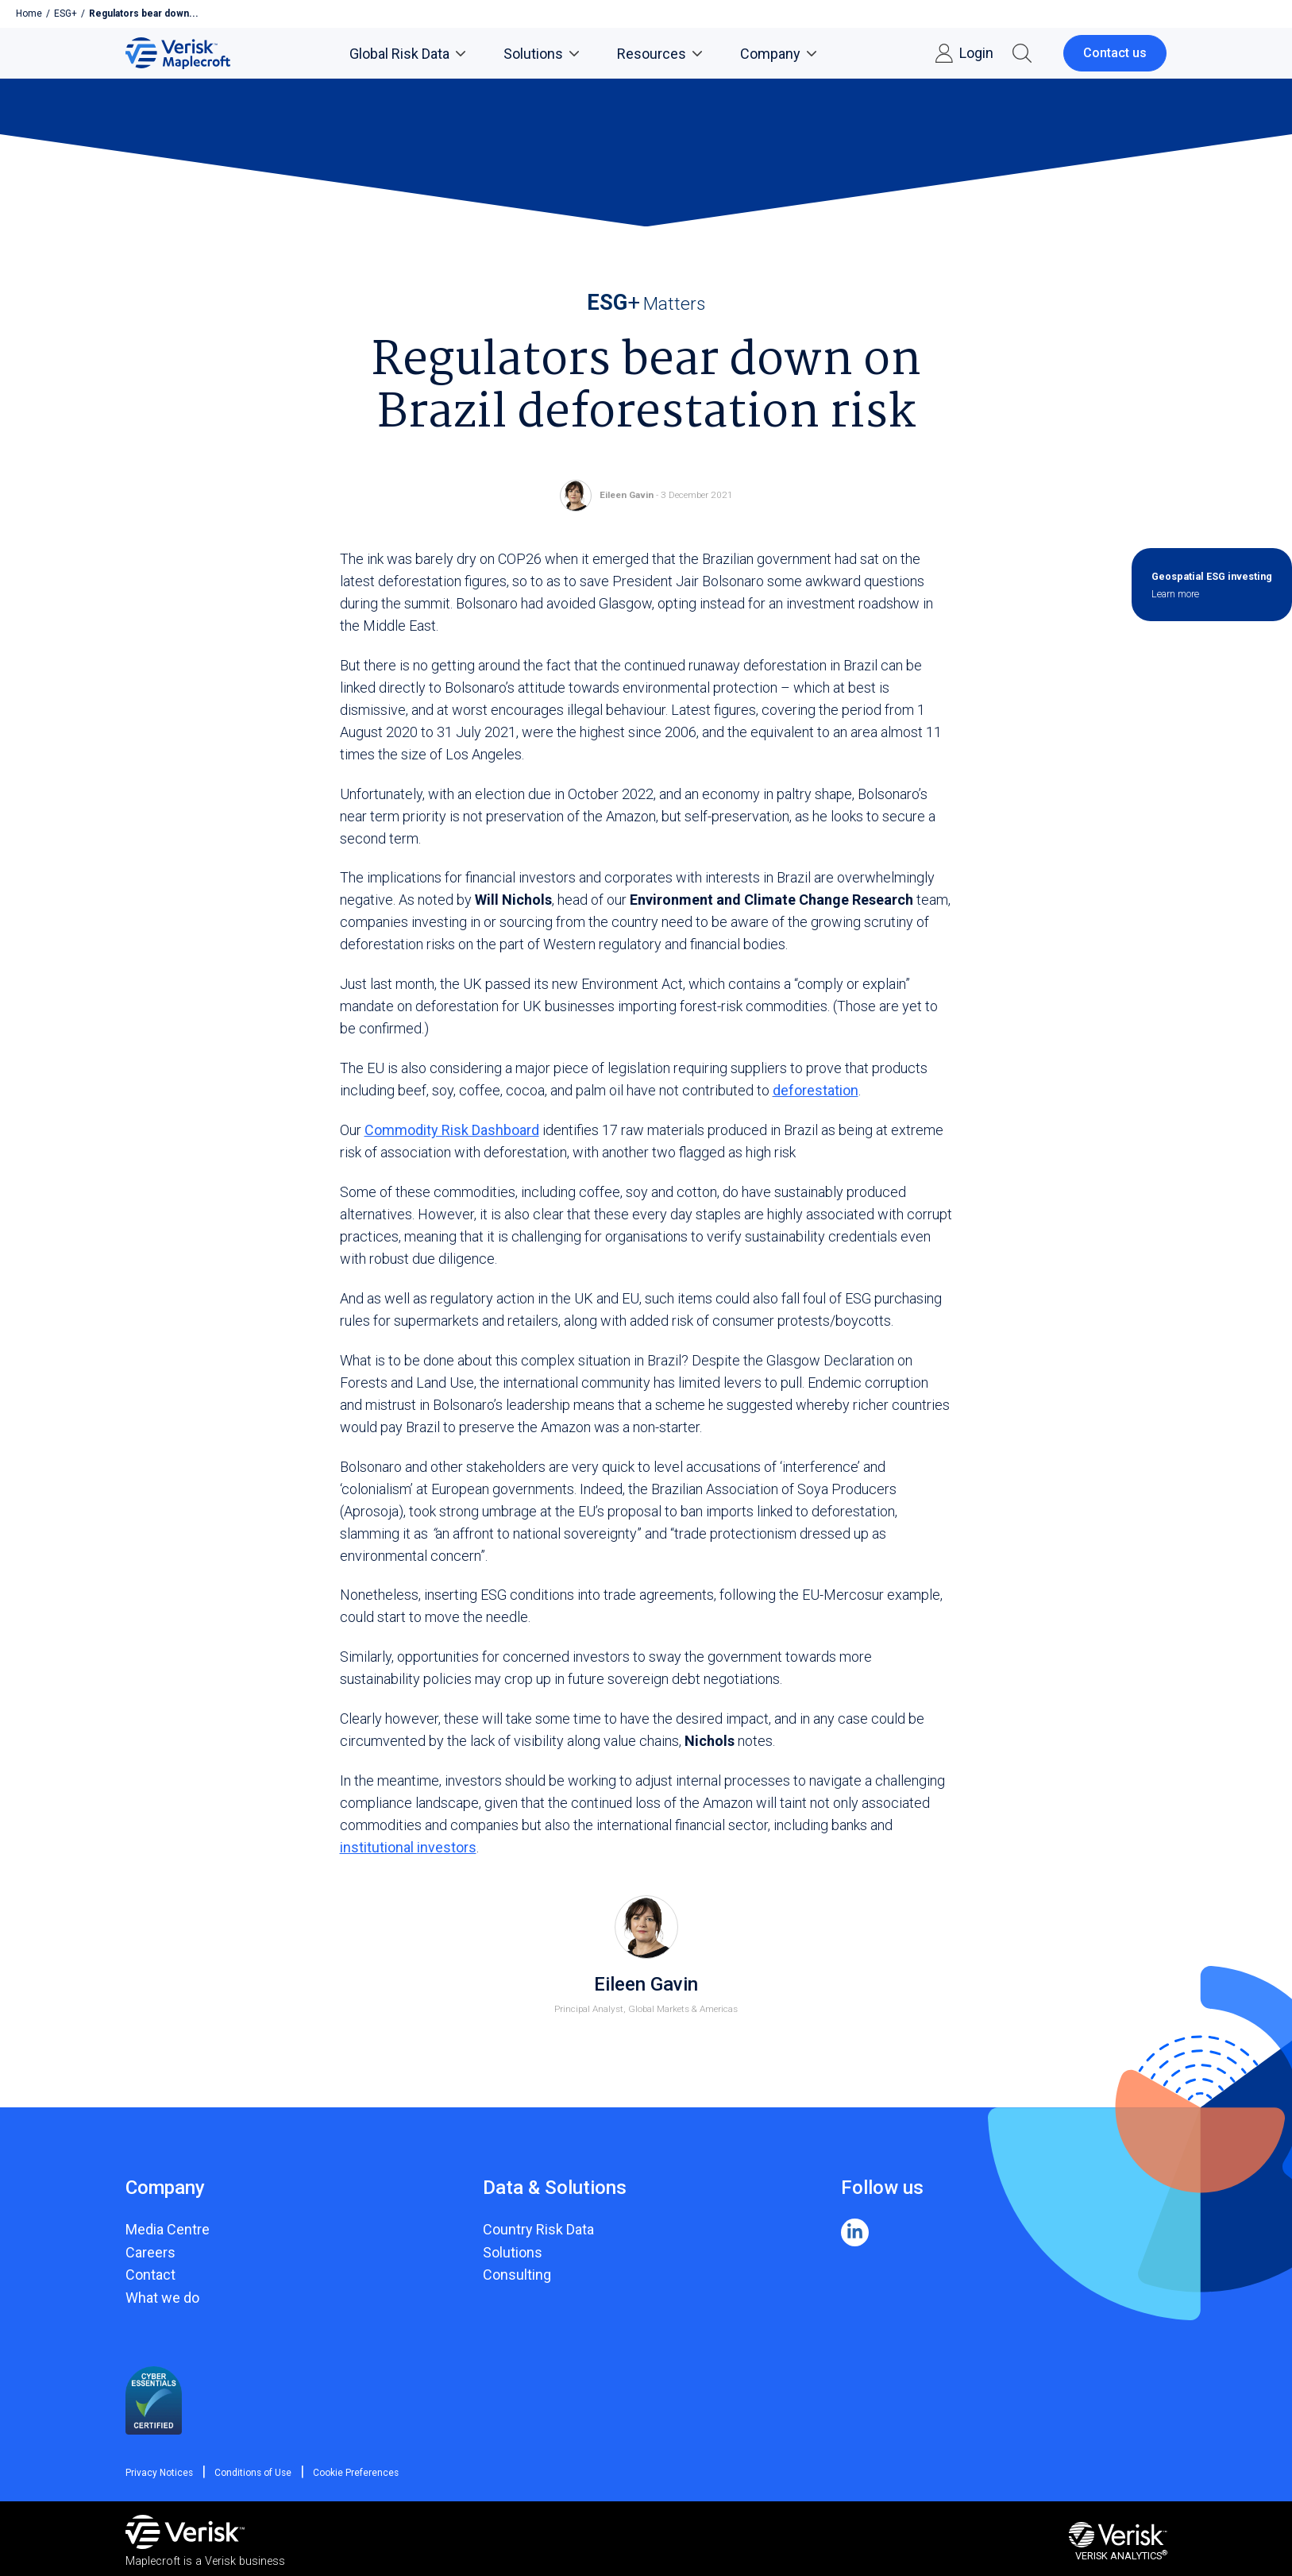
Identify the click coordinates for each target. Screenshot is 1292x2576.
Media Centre (167, 2229)
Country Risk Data (538, 2229)
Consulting (517, 2274)
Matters (646, 302)
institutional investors (408, 1847)
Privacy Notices (159, 2472)
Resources (659, 53)
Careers (150, 2252)
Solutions (541, 53)
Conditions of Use (251, 2472)
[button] (1022, 53)
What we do (162, 2297)
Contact (150, 2274)
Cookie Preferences (352, 2472)
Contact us (1115, 52)
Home (29, 13)
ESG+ (65, 13)
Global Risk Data (407, 53)
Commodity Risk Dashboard (451, 1130)
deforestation (815, 1090)
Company (778, 53)
